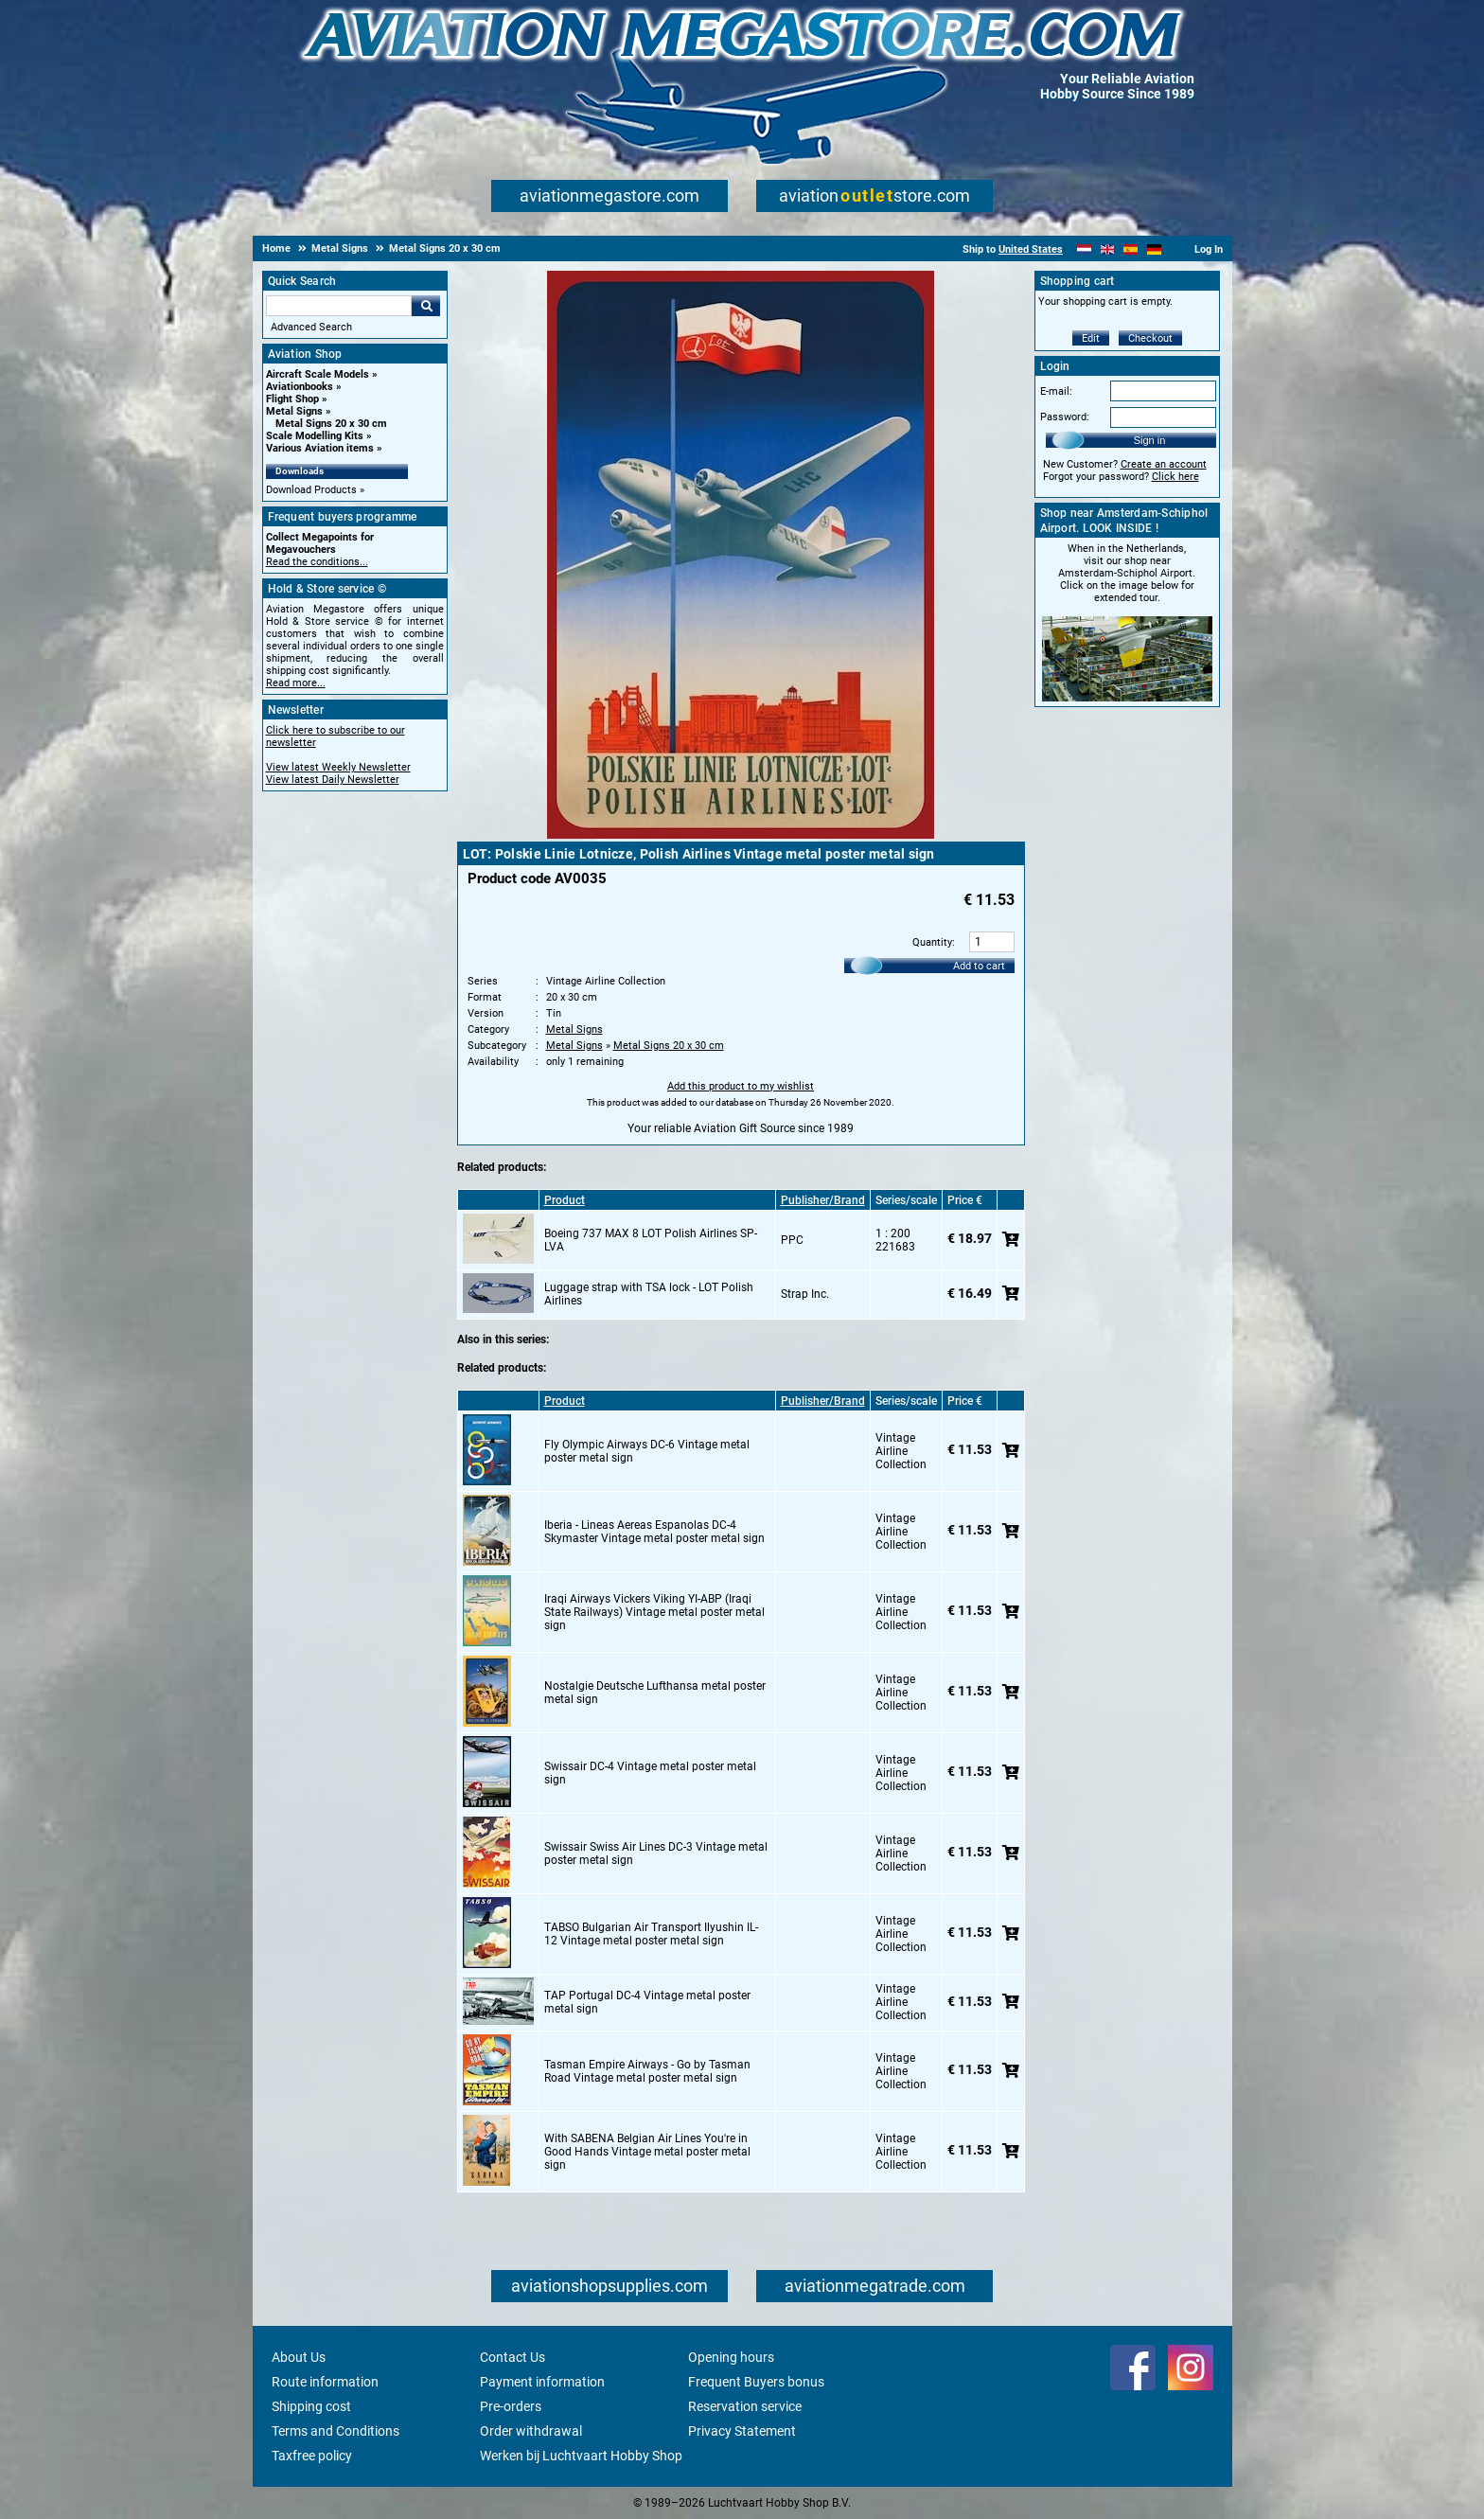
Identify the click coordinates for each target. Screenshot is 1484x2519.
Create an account (1164, 464)
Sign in (1150, 440)
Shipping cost (311, 2406)
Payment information (542, 2381)
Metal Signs (294, 411)
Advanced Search (311, 327)
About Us (299, 2357)
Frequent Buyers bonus (756, 2381)
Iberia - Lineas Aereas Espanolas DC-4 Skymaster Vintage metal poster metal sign (654, 1531)
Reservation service (745, 2406)
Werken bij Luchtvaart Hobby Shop (581, 2455)
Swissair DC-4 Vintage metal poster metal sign (650, 1773)
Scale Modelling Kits (314, 436)
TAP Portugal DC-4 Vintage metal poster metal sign (647, 2002)
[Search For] (339, 305)
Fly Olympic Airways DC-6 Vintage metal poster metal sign (647, 1451)
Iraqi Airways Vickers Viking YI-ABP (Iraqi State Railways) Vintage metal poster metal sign (654, 1612)
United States (1030, 249)
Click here (1175, 476)
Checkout (1150, 338)
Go (426, 305)
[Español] (1130, 249)
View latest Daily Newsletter (332, 779)
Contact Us (512, 2357)
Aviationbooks (299, 387)
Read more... (296, 683)
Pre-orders (510, 2406)
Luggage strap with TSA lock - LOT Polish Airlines (648, 1294)
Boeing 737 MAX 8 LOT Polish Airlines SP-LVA (650, 1240)
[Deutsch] (1154, 249)
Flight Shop (292, 399)
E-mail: (1056, 391)
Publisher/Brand (823, 1200)
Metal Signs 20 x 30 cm (331, 423)
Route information (325, 2381)
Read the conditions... (317, 562)
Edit (1091, 338)
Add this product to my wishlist (740, 1086)
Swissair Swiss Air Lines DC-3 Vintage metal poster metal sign (656, 1853)
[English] (1108, 249)
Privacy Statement (742, 2431)
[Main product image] (740, 835)
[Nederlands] (1084, 249)
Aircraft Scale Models (317, 374)
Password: (1064, 417)
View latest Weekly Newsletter (338, 767)
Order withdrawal (531, 2431)
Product (564, 1200)
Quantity (932, 942)
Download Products (311, 490)
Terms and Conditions (335, 2431)
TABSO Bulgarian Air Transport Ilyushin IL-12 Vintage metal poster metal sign (651, 1934)
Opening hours (731, 2357)
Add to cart (979, 966)
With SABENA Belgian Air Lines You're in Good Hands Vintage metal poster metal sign (647, 2152)
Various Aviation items (320, 448)
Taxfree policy (312, 2455)
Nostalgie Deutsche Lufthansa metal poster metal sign (655, 1692)
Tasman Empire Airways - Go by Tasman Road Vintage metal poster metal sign (647, 2071)
